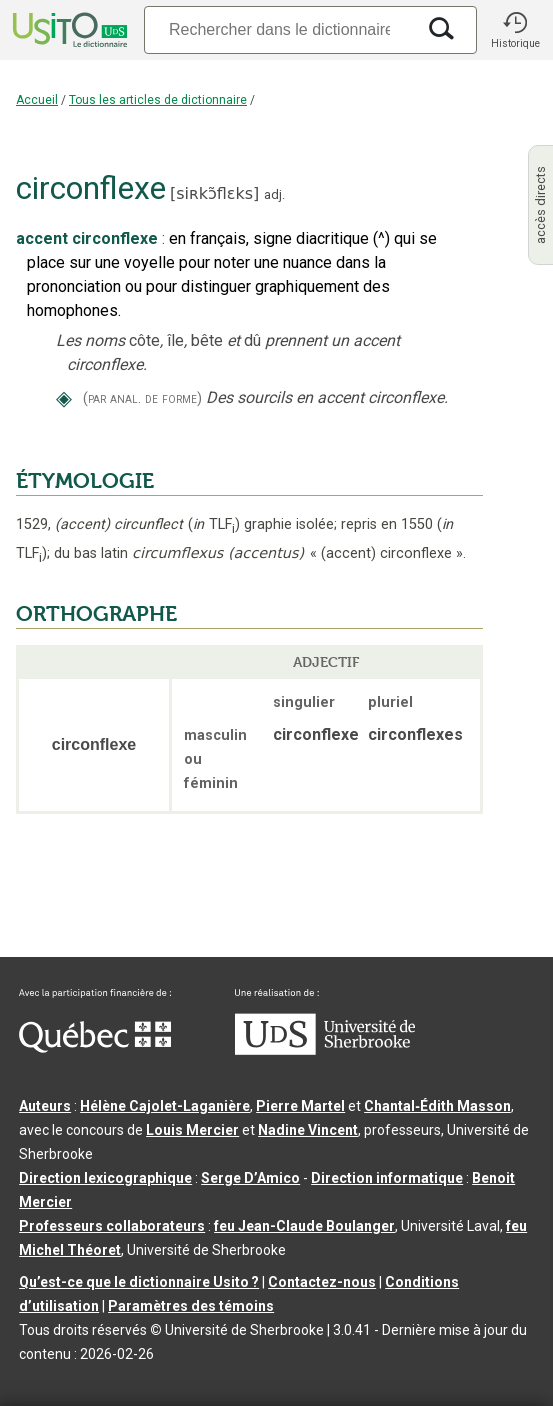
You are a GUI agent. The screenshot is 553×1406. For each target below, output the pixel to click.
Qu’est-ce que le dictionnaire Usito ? (139, 1282)
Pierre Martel (300, 1106)
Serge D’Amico (250, 1178)
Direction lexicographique (105, 1178)
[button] (515, 30)
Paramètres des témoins (191, 1306)
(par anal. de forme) (142, 398)
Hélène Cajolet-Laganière (165, 1106)
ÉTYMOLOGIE (85, 481)
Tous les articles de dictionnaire (158, 100)
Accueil (37, 100)
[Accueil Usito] (68, 30)
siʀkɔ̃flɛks (214, 193)
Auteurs (45, 1106)
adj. (274, 194)
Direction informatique (387, 1178)
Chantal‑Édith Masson (437, 1106)
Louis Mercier (192, 1130)
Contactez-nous (322, 1282)
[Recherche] (279, 29)
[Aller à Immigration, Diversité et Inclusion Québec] (95, 1048)
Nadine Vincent (308, 1130)
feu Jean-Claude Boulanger (304, 1226)
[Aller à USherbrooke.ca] (325, 1050)
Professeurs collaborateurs (112, 1226)
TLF (214, 524)
